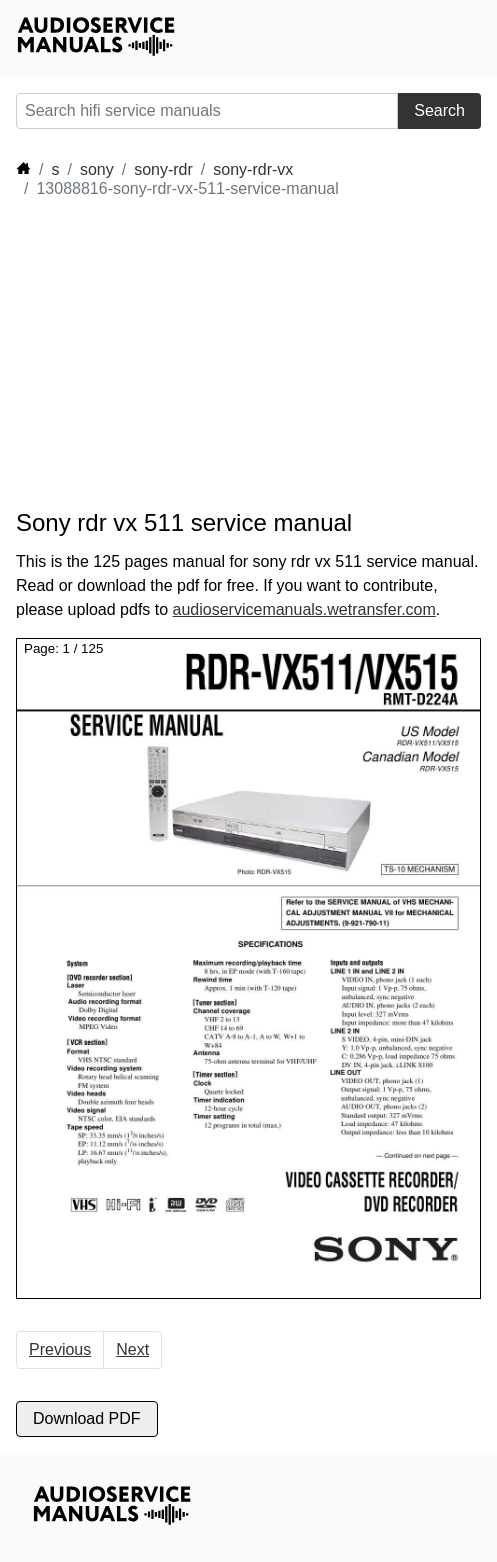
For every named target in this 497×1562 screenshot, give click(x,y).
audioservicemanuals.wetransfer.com (304, 609)
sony (97, 169)
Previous (60, 1349)
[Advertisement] (196, 354)
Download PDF (87, 1418)
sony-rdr (163, 169)
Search (439, 110)
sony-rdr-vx (253, 169)
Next (132, 1349)
